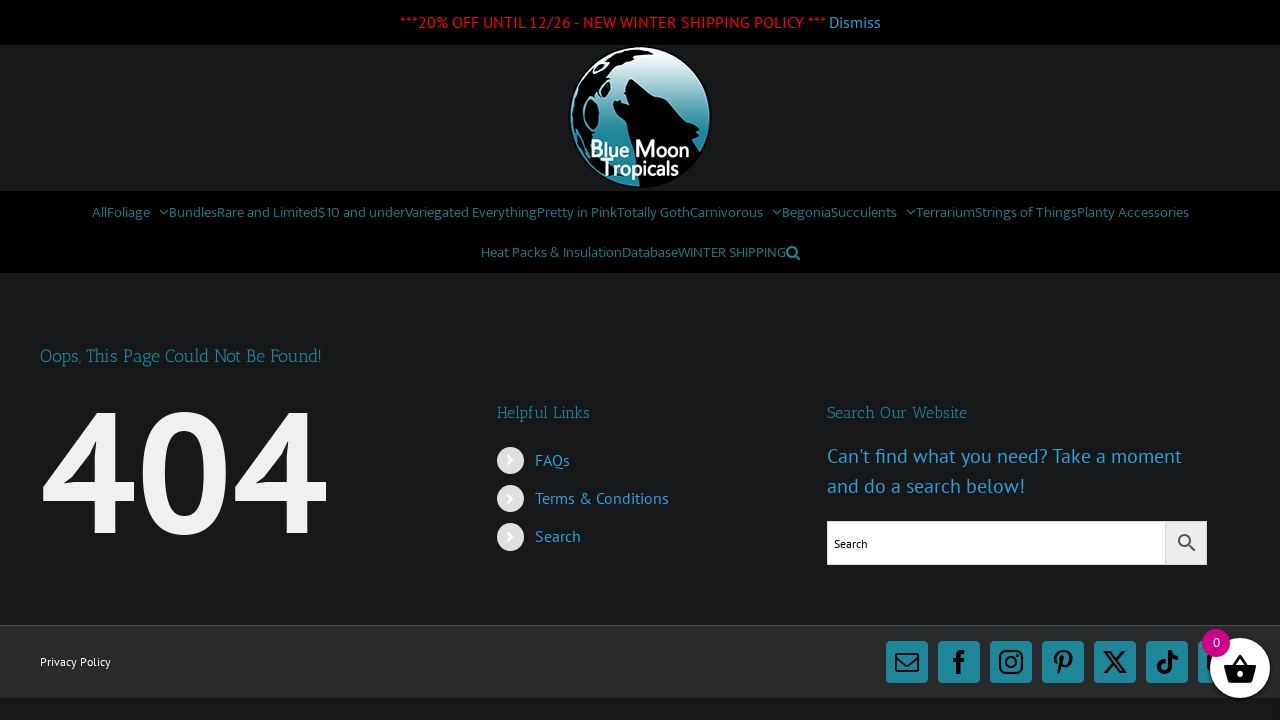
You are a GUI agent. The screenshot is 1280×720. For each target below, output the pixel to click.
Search (558, 536)
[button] (1019, 252)
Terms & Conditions (602, 498)
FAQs (552, 460)
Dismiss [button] (855, 22)
